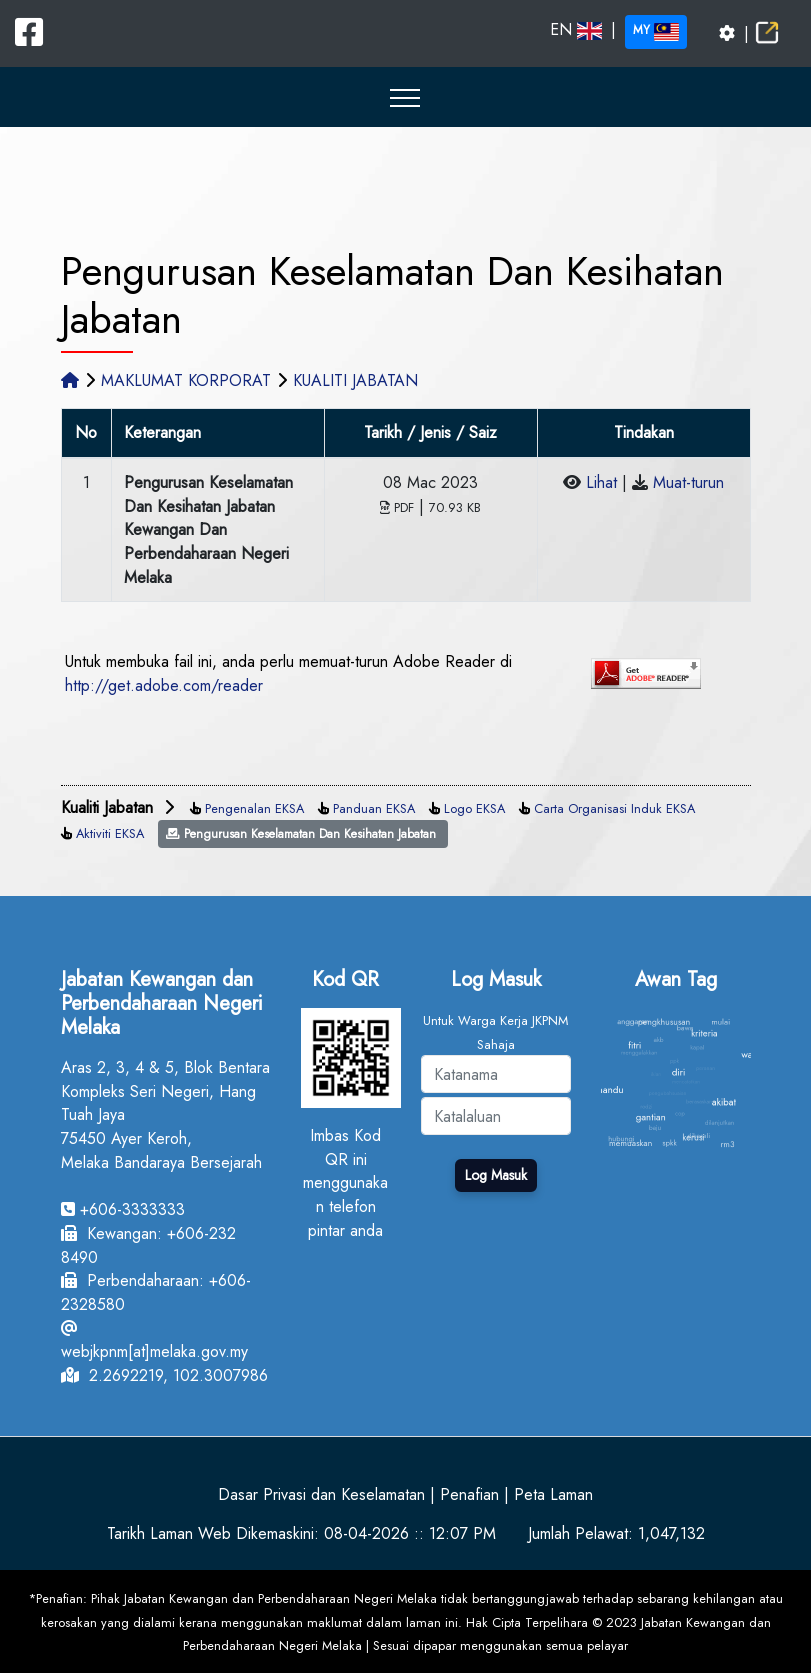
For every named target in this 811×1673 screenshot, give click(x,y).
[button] (405, 97)
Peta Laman (553, 1494)
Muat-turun (688, 482)
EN (576, 29)
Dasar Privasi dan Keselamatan (321, 1494)
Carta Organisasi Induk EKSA (614, 808)
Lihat (601, 482)
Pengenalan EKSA (254, 808)
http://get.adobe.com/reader (164, 685)
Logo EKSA (474, 808)
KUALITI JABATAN (355, 380)
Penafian (469, 1494)
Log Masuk (496, 1175)
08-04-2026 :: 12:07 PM (410, 1533)
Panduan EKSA (374, 808)
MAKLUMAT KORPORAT (186, 380)
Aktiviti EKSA (110, 833)
